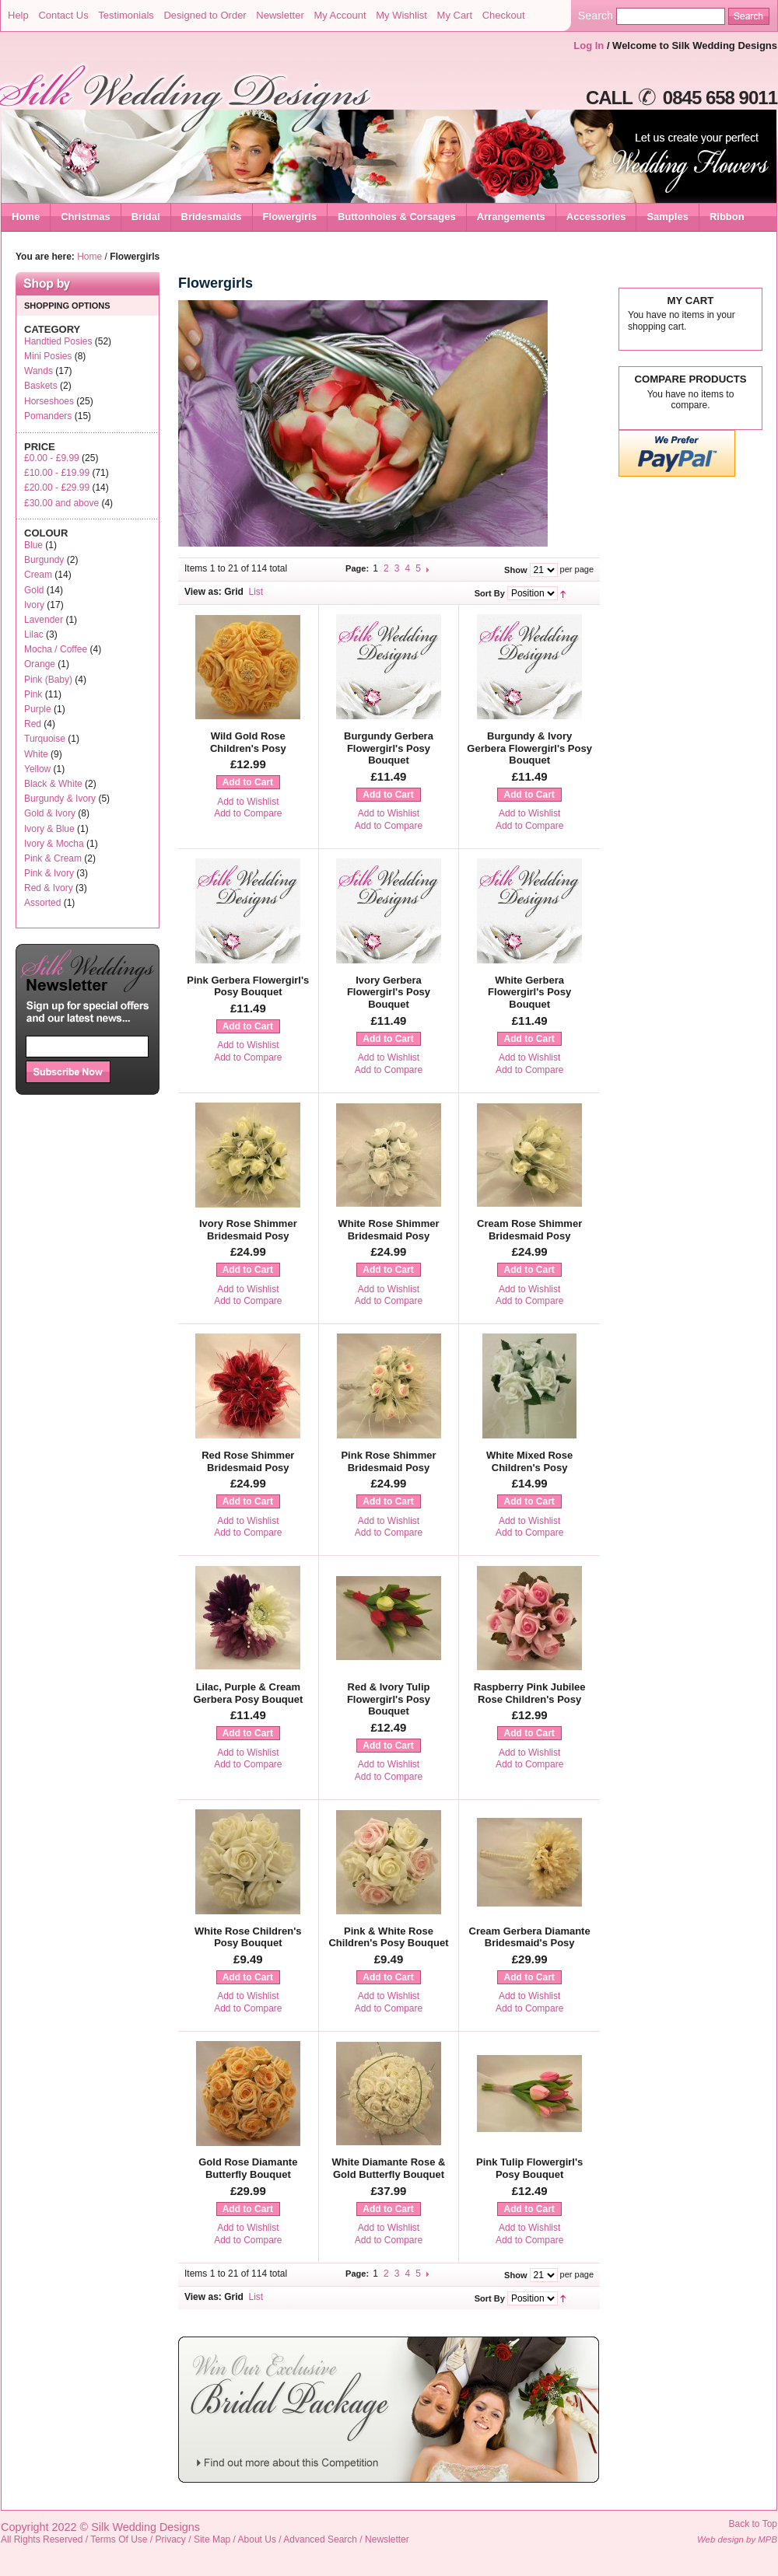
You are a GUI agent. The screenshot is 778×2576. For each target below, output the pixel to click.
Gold (34, 590)
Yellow (37, 769)
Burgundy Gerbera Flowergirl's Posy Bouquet (388, 748)
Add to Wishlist (248, 801)
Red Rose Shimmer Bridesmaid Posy (248, 1461)
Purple (37, 709)
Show (515, 570)
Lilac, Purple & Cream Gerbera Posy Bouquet (248, 1693)
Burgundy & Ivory (60, 798)
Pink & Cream (53, 858)
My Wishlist (401, 15)
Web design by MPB (737, 2539)
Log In (588, 45)
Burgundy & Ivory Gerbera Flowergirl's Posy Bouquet (529, 748)
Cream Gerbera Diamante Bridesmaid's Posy (530, 1937)
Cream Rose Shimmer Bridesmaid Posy (529, 1230)
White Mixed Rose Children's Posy (529, 1461)
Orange (39, 664)
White (36, 754)
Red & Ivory (48, 888)
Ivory (34, 604)
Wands (38, 370)
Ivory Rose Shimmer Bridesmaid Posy (248, 1230)
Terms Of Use (118, 2539)
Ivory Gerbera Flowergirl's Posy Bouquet (388, 992)
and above (61, 503)
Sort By (490, 593)
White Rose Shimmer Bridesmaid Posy (388, 1230)
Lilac (34, 634)
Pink (33, 694)
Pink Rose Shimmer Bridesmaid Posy (388, 1461)
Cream (38, 574)
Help (18, 15)
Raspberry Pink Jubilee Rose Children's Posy (530, 1693)
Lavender (43, 619)
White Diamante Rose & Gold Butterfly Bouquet (389, 2168)
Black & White (53, 783)
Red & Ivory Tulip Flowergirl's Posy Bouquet (388, 1699)
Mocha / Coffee (55, 649)
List (256, 591)
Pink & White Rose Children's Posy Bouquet (388, 1937)
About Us (257, 2539)
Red (32, 723)
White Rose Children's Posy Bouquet (247, 1937)
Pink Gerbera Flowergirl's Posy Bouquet (248, 986)
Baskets (41, 385)
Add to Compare (248, 813)
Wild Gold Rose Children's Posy (248, 742)
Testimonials (126, 15)
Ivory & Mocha (54, 843)
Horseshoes (49, 401)
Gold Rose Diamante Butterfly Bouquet (247, 2168)
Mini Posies (48, 356)
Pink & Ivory (49, 873)
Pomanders (48, 416)
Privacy (171, 2539)
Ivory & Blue (49, 828)
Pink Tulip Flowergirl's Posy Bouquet (529, 2168)
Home (26, 216)
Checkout (503, 15)
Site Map (212, 2539)
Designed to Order (204, 15)
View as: (203, 591)
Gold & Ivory (49, 813)
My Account (340, 15)
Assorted (42, 902)
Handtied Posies (58, 341)
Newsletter (279, 15)
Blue (33, 545)
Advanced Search (320, 2539)
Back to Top (753, 2523)
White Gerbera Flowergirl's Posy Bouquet (529, 992)
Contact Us (63, 15)
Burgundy (44, 559)
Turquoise (44, 738)
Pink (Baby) (48, 679)
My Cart (455, 15)
